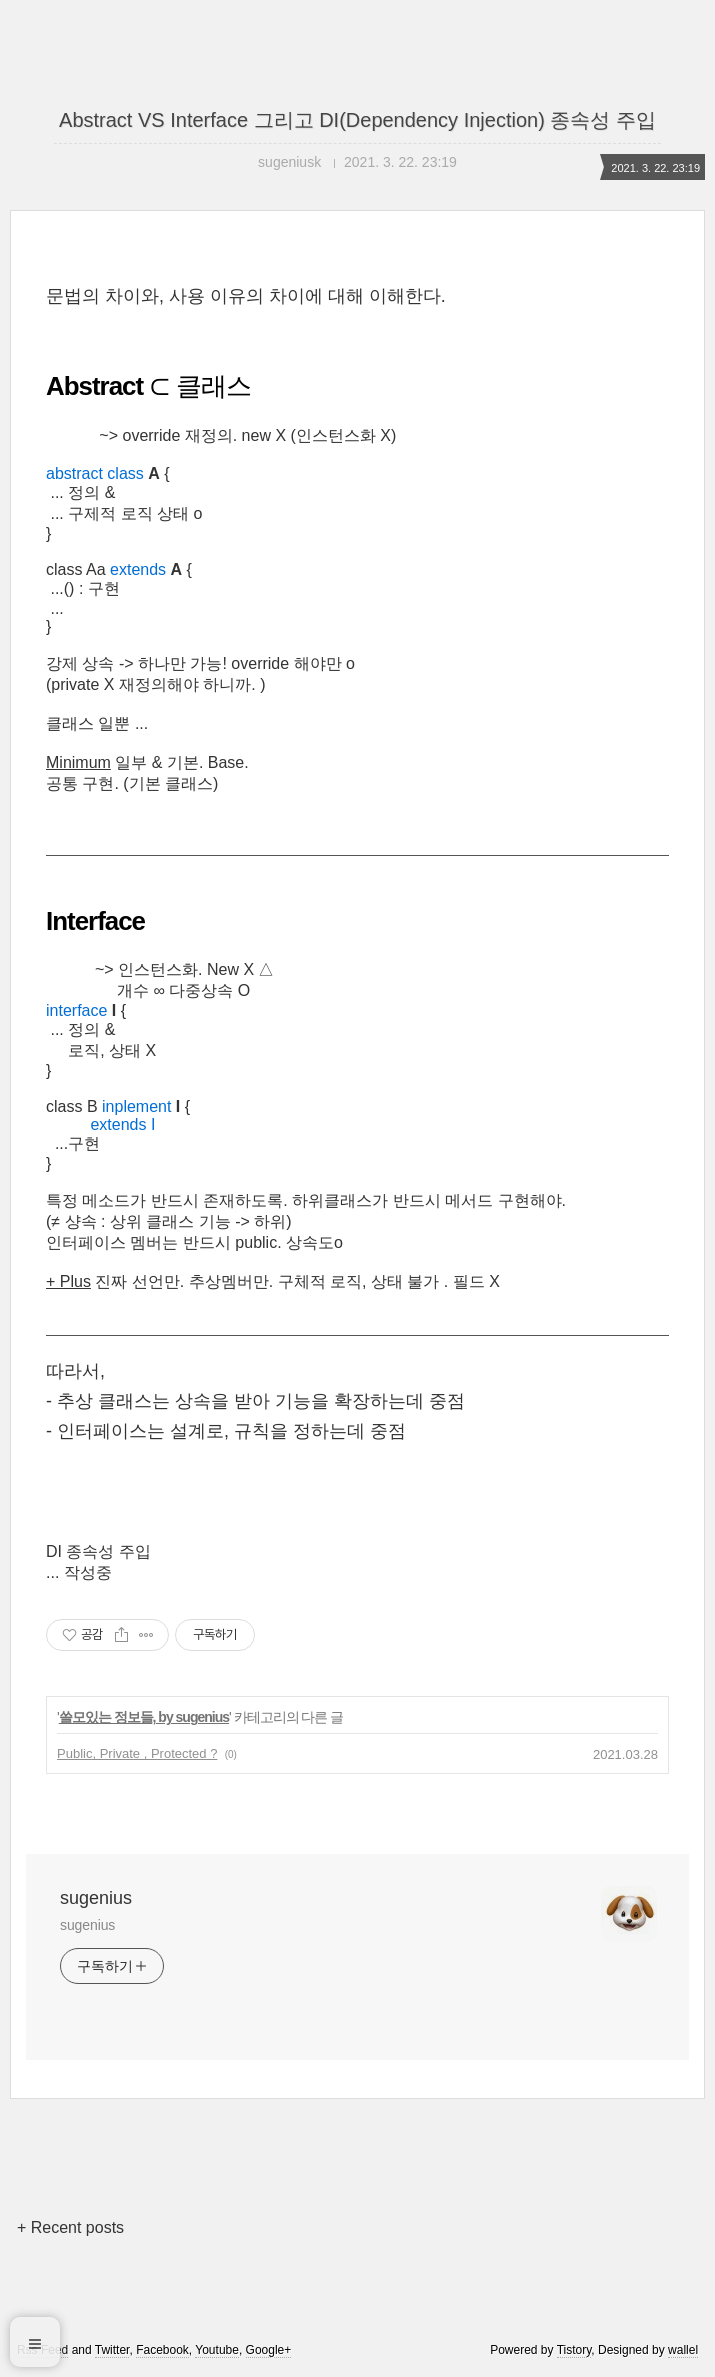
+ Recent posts (70, 2227)
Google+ (269, 2350)
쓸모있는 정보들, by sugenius (144, 1717)
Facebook (162, 2350)
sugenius (96, 1898)
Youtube (217, 2350)
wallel (683, 2350)
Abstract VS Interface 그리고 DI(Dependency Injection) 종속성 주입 (357, 120)
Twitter (112, 2350)
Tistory (574, 2350)
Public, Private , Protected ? (137, 1753)
